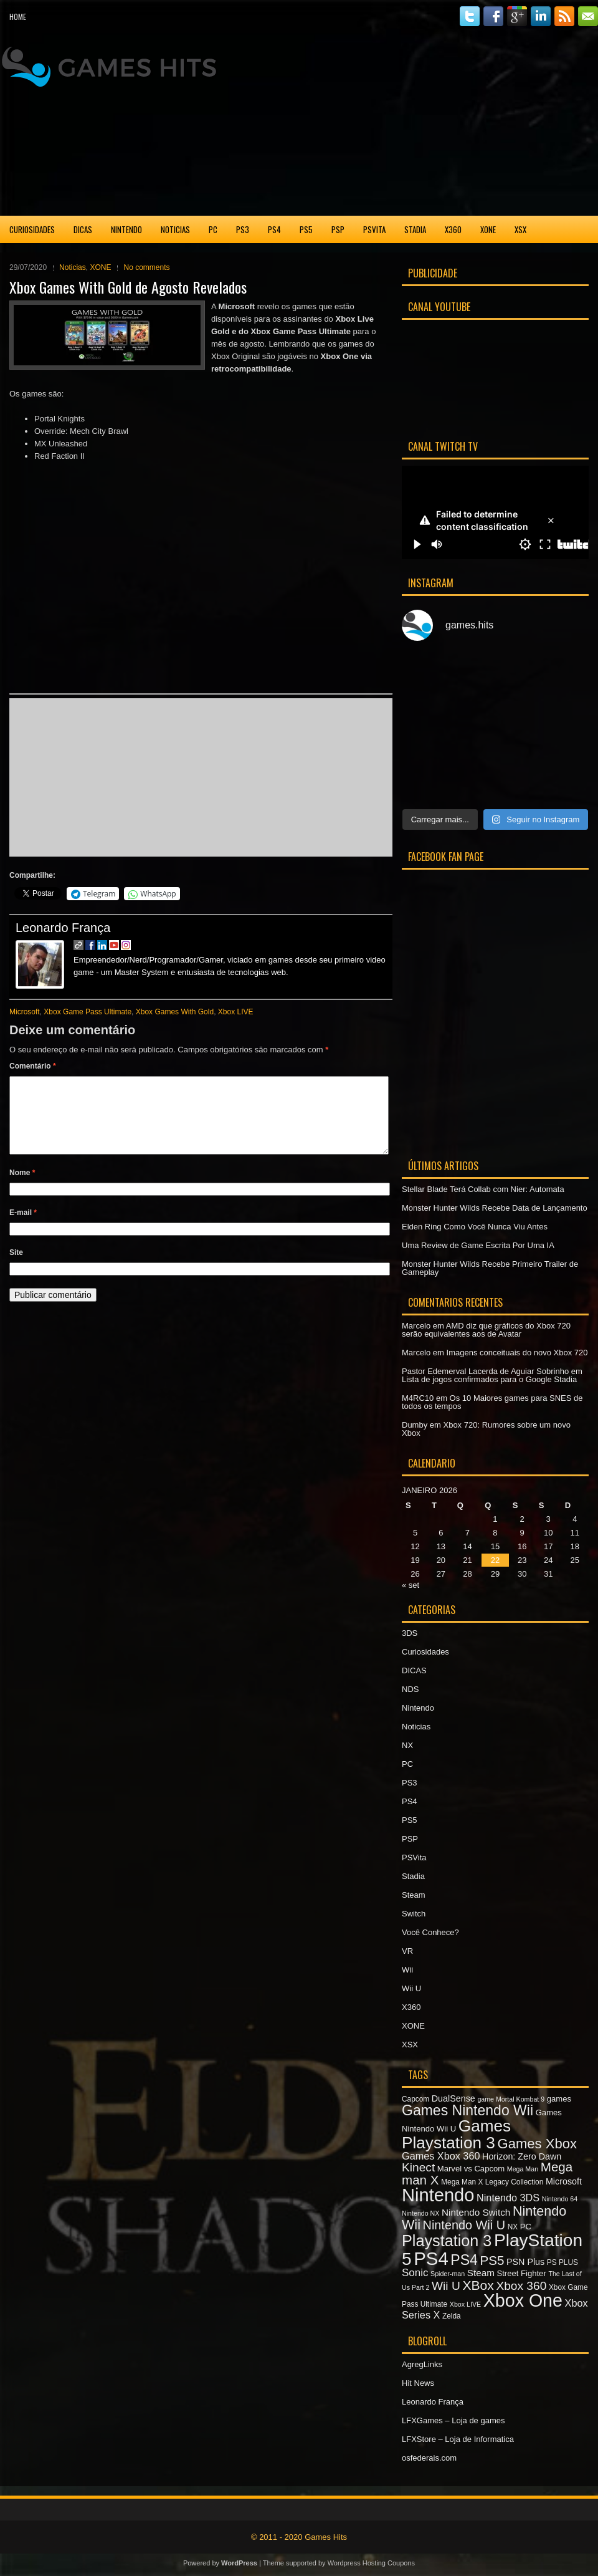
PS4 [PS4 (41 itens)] (431, 2258)
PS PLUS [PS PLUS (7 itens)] (562, 2262)
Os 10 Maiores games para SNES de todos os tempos (492, 1402)
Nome (22, 1187)
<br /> (55, 775)
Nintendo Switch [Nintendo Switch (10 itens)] (476, 2212)
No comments (146, 267)
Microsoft (24, 1011)
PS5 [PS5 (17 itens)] (492, 2260)
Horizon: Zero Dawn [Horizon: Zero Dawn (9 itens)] (521, 2156)
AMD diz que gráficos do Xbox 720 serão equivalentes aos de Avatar (486, 1329)
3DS (409, 1633)
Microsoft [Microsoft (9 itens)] (564, 2181)
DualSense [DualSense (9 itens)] (453, 2098)
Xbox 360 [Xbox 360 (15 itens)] (521, 2285)
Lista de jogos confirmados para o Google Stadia (489, 1379)
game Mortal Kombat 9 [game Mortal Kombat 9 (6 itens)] (510, 2099)
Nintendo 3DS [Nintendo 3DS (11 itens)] (508, 2197)
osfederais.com (429, 2458)
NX (407, 1745)
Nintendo (126, 229)
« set (410, 1585)
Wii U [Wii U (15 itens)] (446, 2285)
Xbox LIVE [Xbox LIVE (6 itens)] (465, 2304)
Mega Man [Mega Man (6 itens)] (522, 2169)
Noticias (175, 229)
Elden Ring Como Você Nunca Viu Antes (475, 1226)
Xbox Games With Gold (175, 1011)
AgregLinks (422, 2364)
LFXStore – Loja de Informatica (458, 2439)
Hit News (418, 2383)
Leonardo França (63, 928)
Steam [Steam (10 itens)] (481, 2272)
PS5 (306, 229)
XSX (520, 229)
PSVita (374, 229)
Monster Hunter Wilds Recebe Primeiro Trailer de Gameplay (490, 1268)
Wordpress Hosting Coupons (371, 2563)
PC (213, 229)
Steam (413, 1895)
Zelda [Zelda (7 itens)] (451, 2316)
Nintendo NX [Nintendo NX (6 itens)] (420, 2213)
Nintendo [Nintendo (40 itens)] (438, 2195)
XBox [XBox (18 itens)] (477, 2285)
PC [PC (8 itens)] (525, 2226)
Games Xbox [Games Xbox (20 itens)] (536, 2143)
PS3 (242, 229)
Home (17, 16)
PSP (337, 229)
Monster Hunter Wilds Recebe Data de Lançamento (494, 1208)
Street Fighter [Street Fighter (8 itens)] (521, 2273)
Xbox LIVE (236, 1011)
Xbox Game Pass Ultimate (87, 1011)
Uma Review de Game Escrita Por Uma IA (478, 1245)
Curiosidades (32, 229)
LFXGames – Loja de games (453, 2420)
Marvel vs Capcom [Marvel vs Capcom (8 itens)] (471, 2168)
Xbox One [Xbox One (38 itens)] (522, 2300)
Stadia (415, 229)
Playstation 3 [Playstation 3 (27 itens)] (446, 2240)
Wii (407, 1969)
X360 (453, 229)
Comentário (32, 1066)
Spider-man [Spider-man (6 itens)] (447, 2273)
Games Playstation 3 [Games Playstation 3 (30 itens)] (456, 2134)
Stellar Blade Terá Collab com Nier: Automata (483, 1189)
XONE (488, 229)
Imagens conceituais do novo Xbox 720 (517, 1352)
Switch (413, 1913)
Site (16, 1267)
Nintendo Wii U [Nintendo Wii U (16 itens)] (464, 2225)
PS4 (274, 229)
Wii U (411, 1988)
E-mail (23, 1227)
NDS (410, 1689)
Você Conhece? (430, 1932)
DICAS (83, 229)
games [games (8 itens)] (559, 2098)
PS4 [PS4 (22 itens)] (464, 2260)
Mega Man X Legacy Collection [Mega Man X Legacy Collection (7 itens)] (492, 2182)
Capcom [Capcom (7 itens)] (415, 2099)
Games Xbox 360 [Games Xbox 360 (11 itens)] (441, 2155)
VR (407, 1951)
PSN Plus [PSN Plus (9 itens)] (525, 2262)
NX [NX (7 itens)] (513, 2227)
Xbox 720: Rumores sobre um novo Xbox (486, 1429)
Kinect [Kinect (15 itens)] (418, 2167)
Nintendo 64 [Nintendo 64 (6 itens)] (559, 2199)
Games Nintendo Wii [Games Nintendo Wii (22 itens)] (467, 2110)
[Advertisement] (494, 124)
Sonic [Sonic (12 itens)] (415, 2273)
